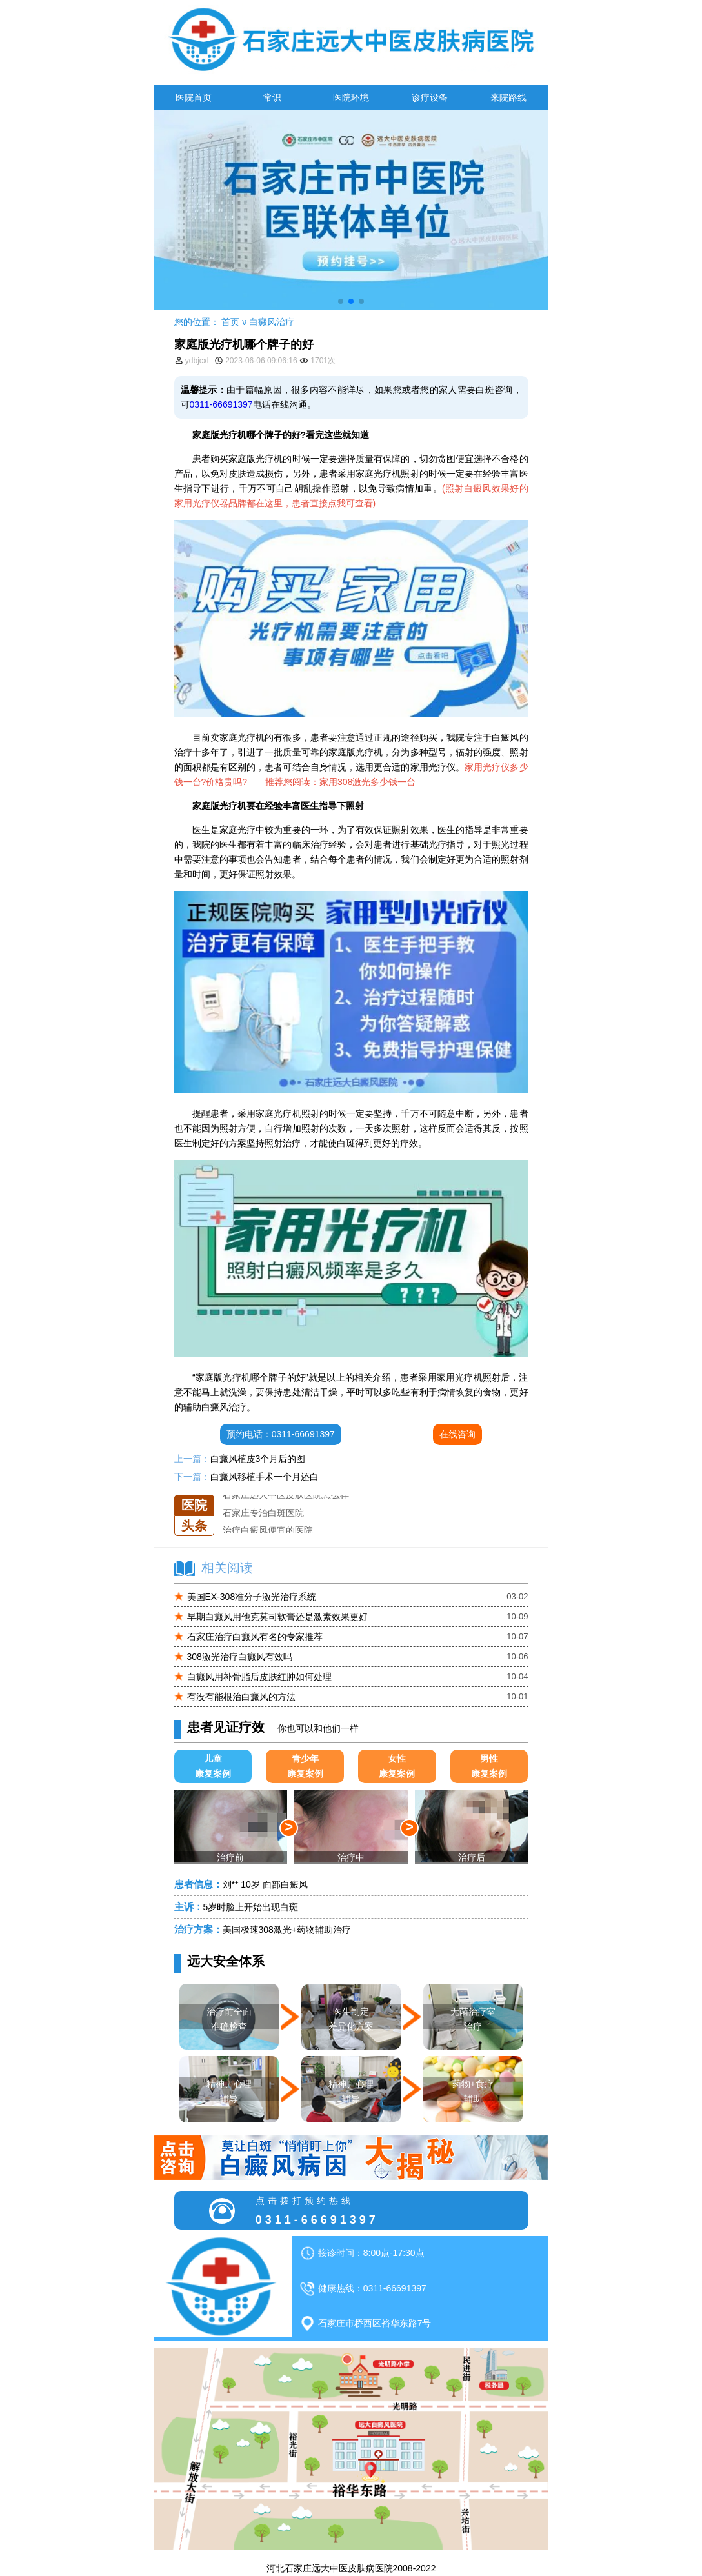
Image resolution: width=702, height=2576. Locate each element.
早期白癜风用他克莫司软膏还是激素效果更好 (277, 1617)
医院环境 (351, 97)
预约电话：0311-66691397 (280, 1434)
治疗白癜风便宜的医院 (268, 1530)
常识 (272, 97)
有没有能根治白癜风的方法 (241, 1697)
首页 (230, 322)
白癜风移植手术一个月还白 (264, 1477)
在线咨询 (457, 1434)
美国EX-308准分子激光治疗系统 (252, 1597)
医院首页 (194, 97)
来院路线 (508, 97)
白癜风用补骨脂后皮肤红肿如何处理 (259, 1677)
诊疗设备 (430, 97)
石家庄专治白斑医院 (263, 1513)
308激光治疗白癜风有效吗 (239, 1657)
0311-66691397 (221, 404)
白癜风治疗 (271, 322)
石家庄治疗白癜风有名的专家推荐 (255, 1637)
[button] (340, 301)
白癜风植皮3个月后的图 (258, 1458)
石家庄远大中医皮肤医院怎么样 (286, 1495)
